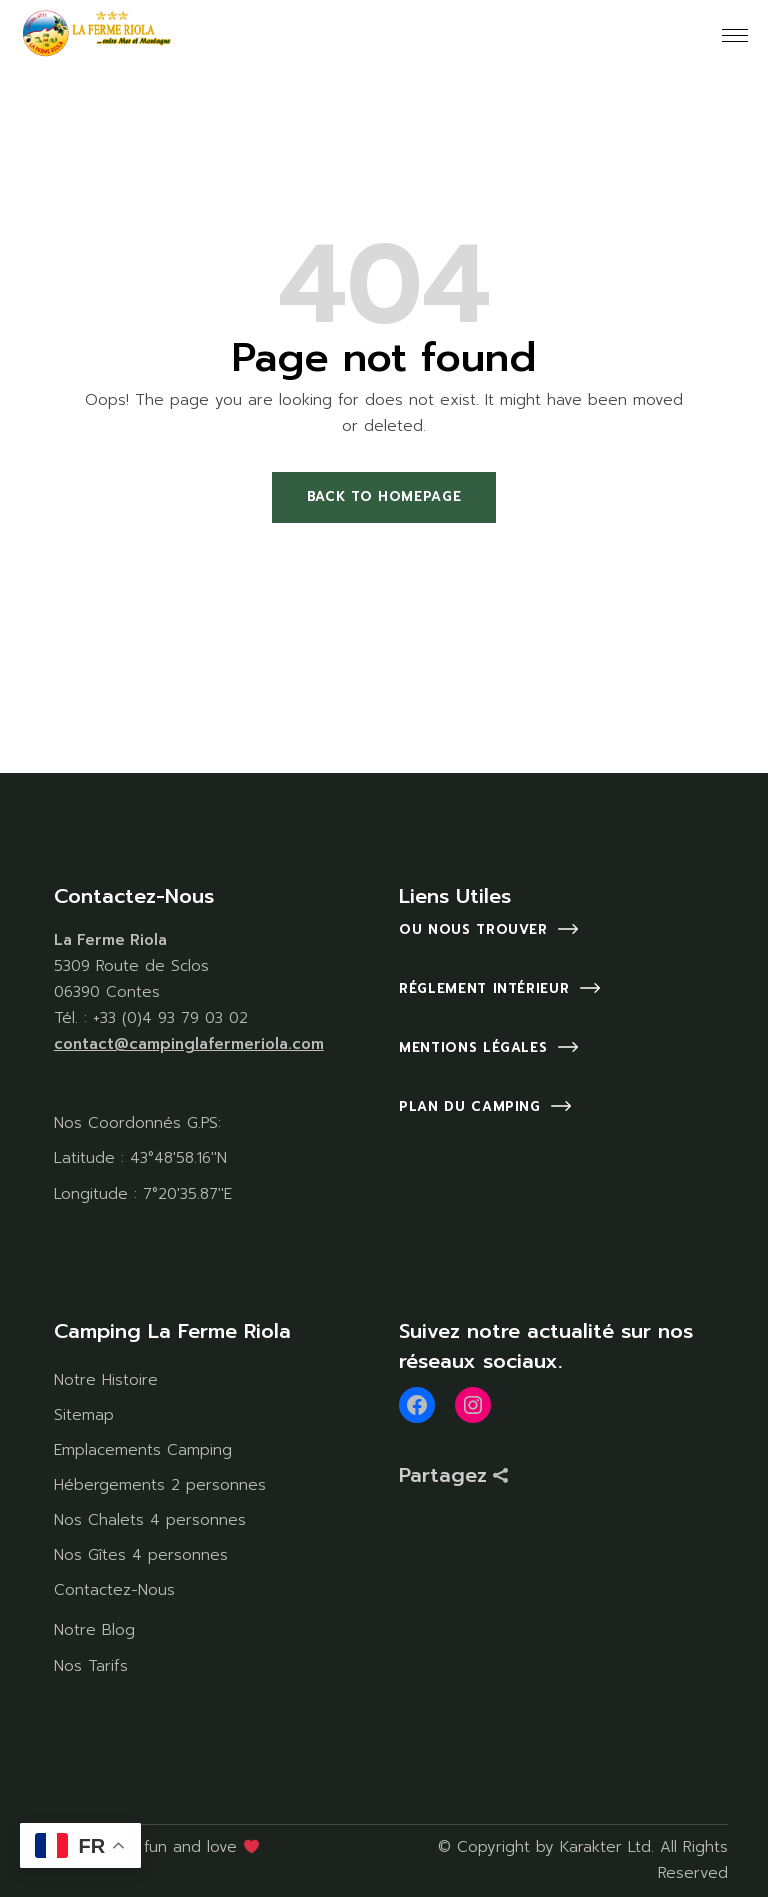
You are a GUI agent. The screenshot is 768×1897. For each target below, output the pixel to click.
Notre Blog (94, 1630)
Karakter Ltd (605, 1847)
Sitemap (84, 1415)
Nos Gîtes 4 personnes (141, 1555)
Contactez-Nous (114, 1590)
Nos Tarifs (91, 1666)
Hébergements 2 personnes (160, 1485)
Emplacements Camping (143, 1450)
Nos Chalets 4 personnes (150, 1520)
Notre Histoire (106, 1380)
